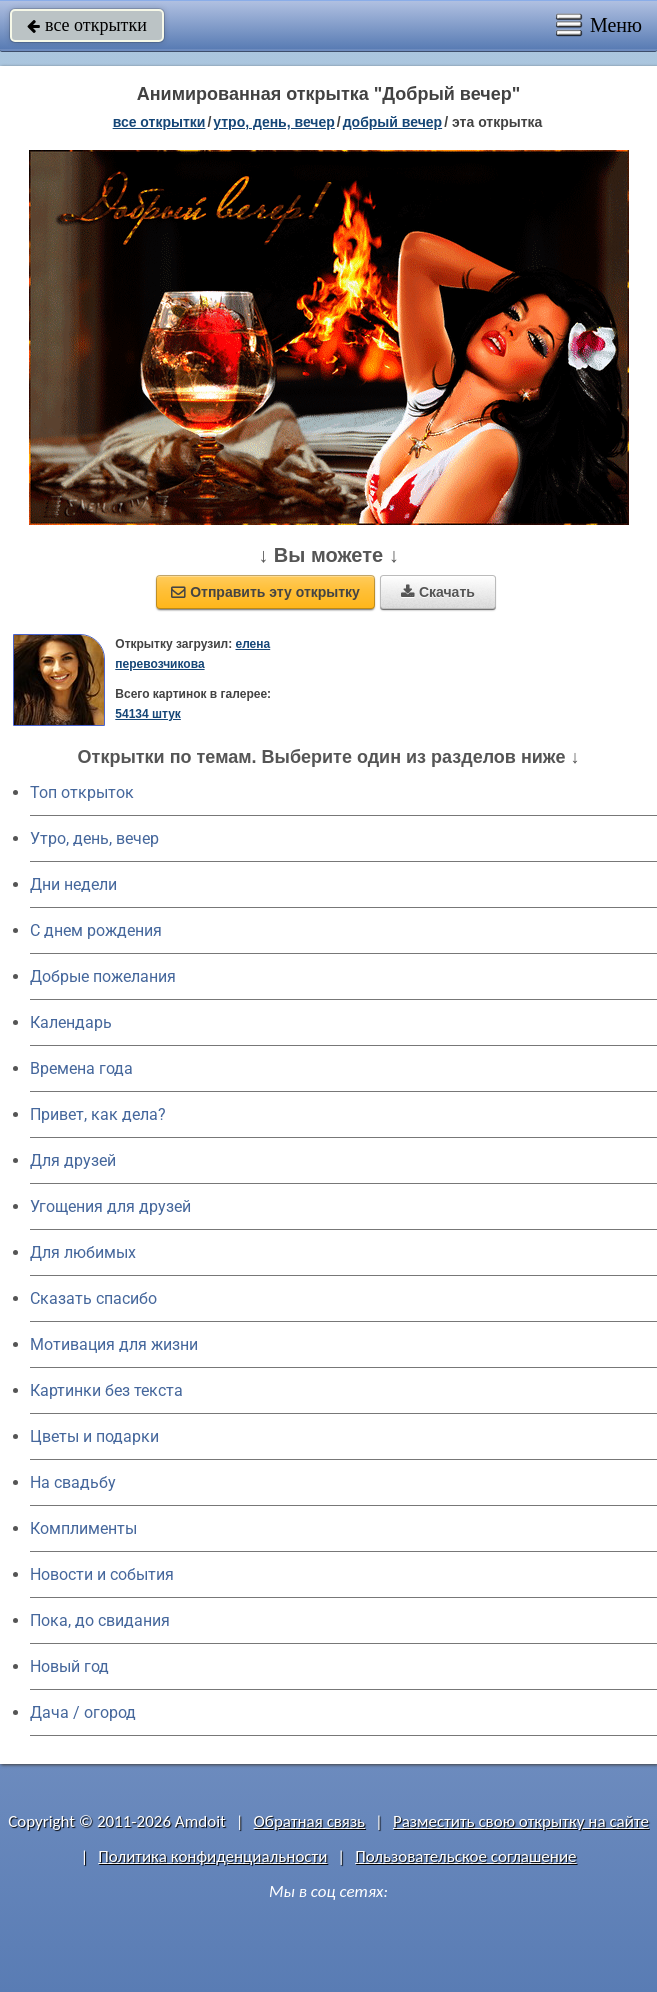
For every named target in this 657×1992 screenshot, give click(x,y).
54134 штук (148, 714)
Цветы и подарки (94, 1436)
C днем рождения (96, 930)
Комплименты (83, 1528)
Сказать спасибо (93, 1298)
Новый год (69, 1666)
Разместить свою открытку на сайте (521, 1821)
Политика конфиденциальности (212, 1856)
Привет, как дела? (98, 1114)
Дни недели (73, 884)
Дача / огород (83, 1712)
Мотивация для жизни (114, 1344)
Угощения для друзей (110, 1206)
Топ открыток (82, 792)
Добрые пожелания (103, 976)
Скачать (438, 592)
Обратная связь (310, 1821)
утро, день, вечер (274, 122)
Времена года (81, 1068)
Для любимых (83, 1252)
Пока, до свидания (100, 1620)
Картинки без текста (106, 1390)
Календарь (71, 1022)
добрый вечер (392, 122)
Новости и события (102, 1574)
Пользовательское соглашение (465, 1856)
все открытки (87, 25)
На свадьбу (73, 1482)
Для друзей (73, 1160)
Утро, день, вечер (94, 838)
